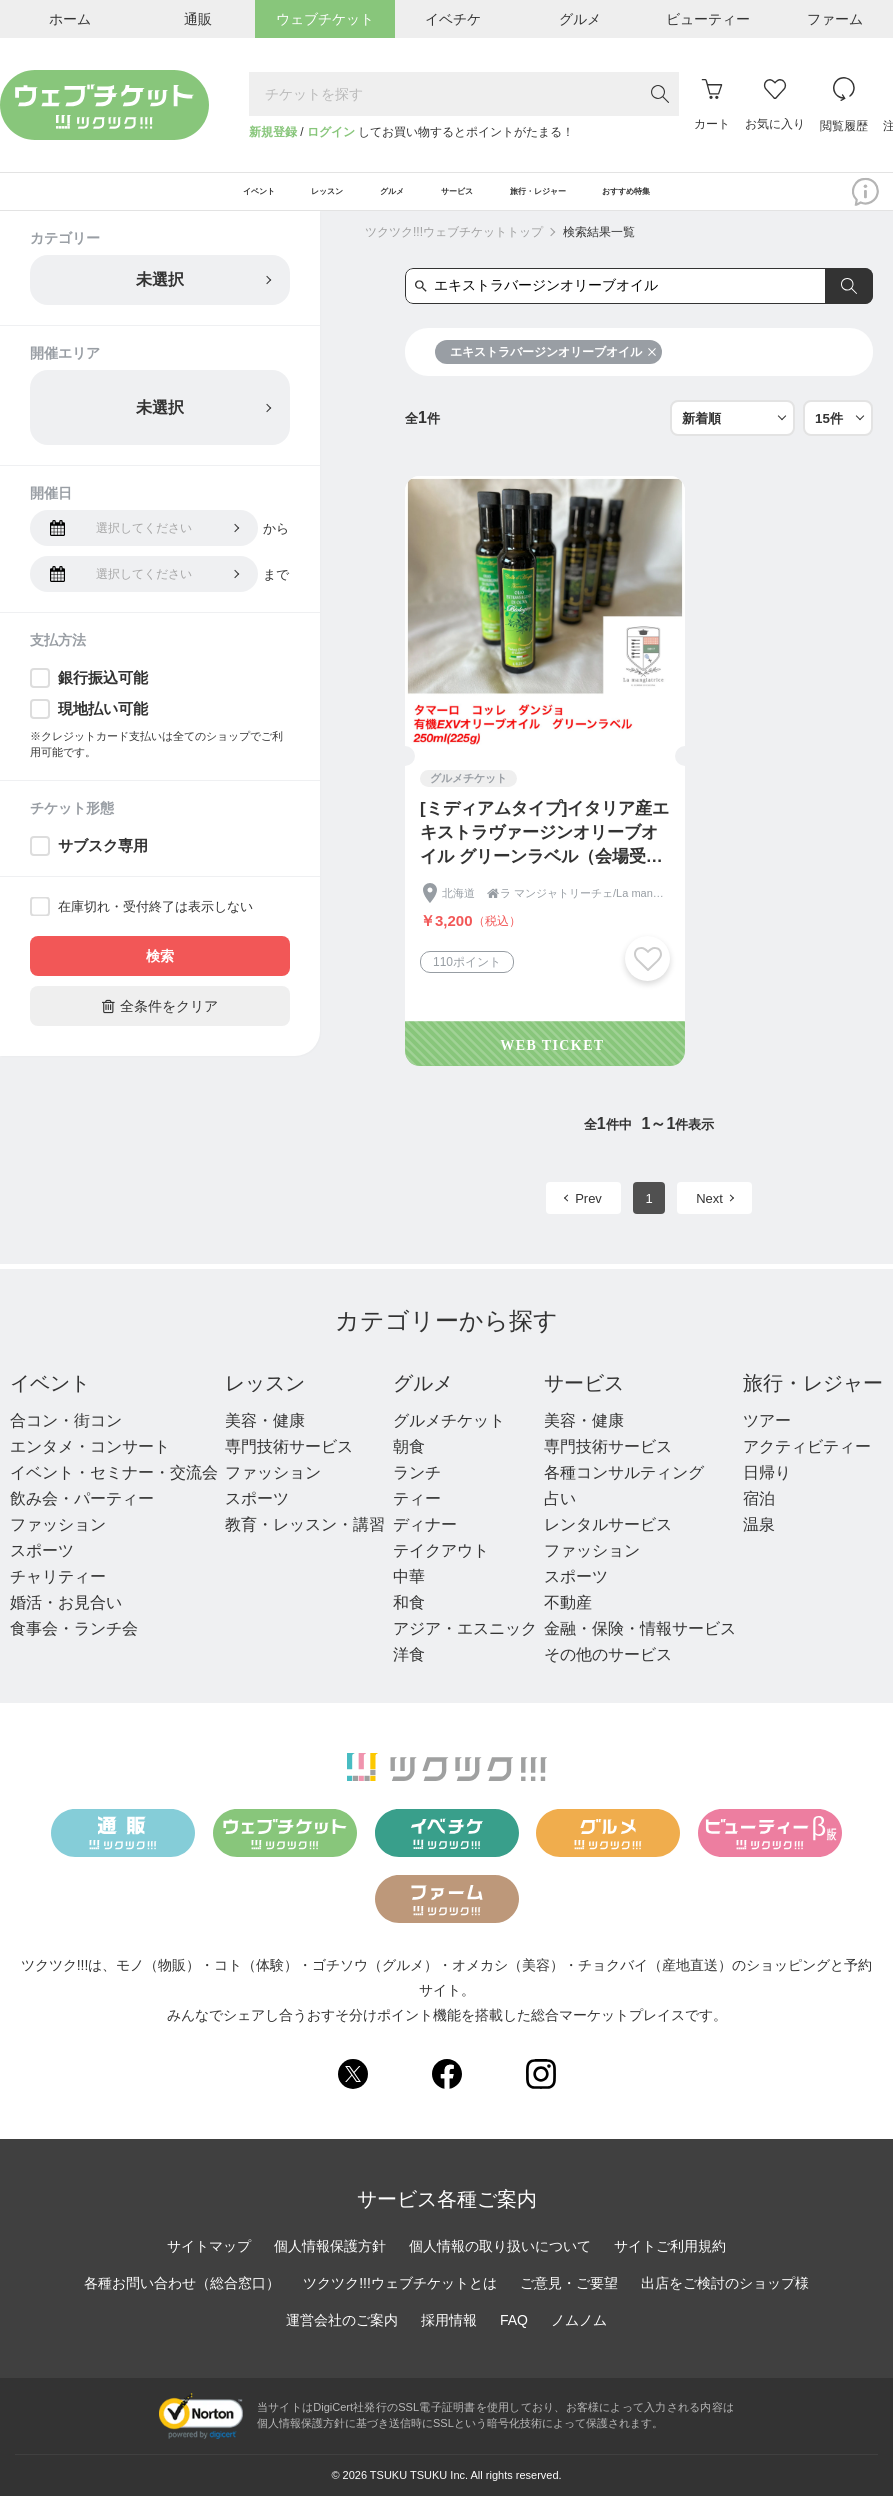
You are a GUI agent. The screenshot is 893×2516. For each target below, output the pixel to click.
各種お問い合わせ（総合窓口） (182, 2303)
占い (560, 1519)
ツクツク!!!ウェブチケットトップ (454, 253)
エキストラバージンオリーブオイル (553, 373)
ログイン (331, 132)
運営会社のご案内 (342, 2340)
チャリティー (58, 1597)
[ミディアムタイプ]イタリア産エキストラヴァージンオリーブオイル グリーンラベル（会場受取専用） (544, 854)
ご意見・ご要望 (569, 2303)
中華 (409, 1597)
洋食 (409, 1675)
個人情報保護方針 (330, 2266)
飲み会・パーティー (82, 1519)
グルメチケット (449, 1441)
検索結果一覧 (599, 253)
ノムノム (579, 2340)
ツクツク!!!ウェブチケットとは (400, 2303)
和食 (409, 1623)
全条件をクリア (160, 1026)
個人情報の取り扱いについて (500, 2266)
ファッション (58, 1545)
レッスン (265, 1404)
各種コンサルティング (624, 1493)
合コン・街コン (66, 1441)
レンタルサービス (608, 1545)
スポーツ (42, 1571)
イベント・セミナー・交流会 (114, 1493)
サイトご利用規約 (670, 2266)
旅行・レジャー (813, 1404)
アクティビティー (807, 1467)
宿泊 (759, 1519)
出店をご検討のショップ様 (725, 2303)
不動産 (568, 1623)
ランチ (417, 1493)
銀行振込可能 (103, 698)
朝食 (409, 1467)
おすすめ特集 (746, 202)
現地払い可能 (103, 729)
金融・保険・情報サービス (640, 1649)
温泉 (759, 1545)
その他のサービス (608, 1675)
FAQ (514, 2340)
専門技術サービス (289, 1467)
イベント (50, 1404)
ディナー (425, 1545)
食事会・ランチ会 (74, 1649)
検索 (160, 977)
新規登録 (273, 132)
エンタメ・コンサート (90, 1467)
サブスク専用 (103, 866)
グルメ (423, 1404)
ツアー (767, 1441)
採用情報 (449, 2340)
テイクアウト (441, 1571)
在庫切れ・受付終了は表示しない (155, 927)
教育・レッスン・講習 (305, 1545)
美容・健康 (265, 1441)
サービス (584, 1404)
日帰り (767, 1493)
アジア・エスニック (465, 1649)
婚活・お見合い (66, 1623)
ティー (417, 1519)
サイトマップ (209, 2266)
